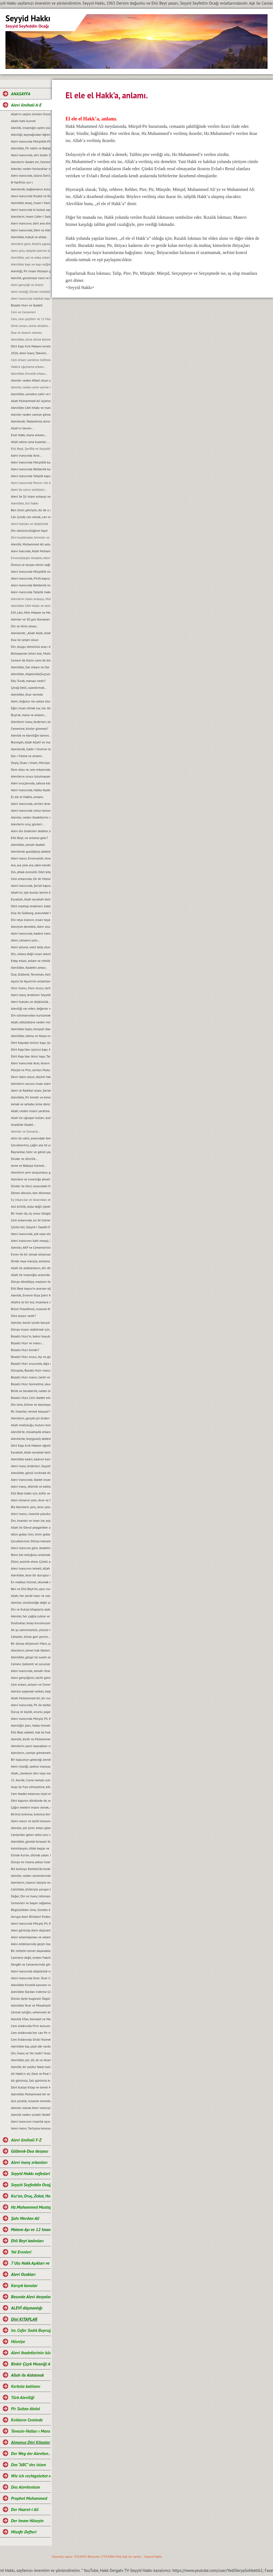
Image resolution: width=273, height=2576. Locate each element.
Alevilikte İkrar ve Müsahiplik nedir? (31, 2005)
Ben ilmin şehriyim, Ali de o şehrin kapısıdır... (31, 510)
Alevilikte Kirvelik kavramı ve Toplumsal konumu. (31, 1985)
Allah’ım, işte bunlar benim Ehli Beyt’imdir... (31, 892)
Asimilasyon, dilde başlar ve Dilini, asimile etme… (31, 1848)
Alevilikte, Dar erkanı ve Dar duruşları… (31, 667)
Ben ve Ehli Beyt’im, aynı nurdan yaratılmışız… (31, 1589)
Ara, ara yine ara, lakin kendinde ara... (31, 865)
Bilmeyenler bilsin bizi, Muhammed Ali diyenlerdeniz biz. (31, 653)
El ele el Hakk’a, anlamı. (27, 797)
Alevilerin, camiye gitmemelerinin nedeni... (31, 1753)
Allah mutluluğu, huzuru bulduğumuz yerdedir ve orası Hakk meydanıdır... (31, 1425)
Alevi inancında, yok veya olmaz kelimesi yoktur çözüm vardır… (31, 1234)
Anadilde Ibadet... (23, 1124)
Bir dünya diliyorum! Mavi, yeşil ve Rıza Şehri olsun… (31, 1643)
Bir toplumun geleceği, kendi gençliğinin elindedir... (31, 1759)
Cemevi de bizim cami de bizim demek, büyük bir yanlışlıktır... (31, 660)
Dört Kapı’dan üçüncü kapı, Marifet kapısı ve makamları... (31, 1049)
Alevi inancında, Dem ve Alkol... (31, 230)
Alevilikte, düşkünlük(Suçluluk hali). (31, 674)
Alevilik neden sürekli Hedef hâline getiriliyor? (31, 2115)
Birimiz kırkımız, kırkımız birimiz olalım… (31, 1814)
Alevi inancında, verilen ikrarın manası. (31, 804)
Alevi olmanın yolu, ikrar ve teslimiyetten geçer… (31, 1500)
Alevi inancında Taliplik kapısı (31, 476)
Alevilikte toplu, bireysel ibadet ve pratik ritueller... (31, 1029)
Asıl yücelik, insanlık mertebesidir (31, 2101)
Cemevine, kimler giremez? (29, 728)
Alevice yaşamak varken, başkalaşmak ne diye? (31, 1691)
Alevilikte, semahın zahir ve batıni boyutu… (31, 394)
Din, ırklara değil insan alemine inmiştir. (31, 954)
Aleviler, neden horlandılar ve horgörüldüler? (31, 169)
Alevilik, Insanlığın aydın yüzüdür (31, 128)
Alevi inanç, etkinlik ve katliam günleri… (31, 1486)
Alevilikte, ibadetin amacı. (29, 967)
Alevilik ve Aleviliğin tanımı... (31, 735)
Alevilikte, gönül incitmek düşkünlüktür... (31, 1473)
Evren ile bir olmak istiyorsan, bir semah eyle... (31, 1254)
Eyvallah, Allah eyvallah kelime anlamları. (31, 899)
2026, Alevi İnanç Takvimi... (30, 353)
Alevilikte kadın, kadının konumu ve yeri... (31, 1459)
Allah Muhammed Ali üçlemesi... (31, 401)
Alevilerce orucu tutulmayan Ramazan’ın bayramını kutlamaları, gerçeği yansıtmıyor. (31, 776)
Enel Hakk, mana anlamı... (29, 435)
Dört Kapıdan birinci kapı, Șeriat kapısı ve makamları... (31, 1043)
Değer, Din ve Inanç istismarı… (31, 1896)
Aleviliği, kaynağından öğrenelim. (31, 134)
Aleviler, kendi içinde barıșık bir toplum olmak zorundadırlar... (31, 1323)
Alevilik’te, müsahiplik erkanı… (31, 1432)
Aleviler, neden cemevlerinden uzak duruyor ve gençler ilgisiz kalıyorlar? (31, 1876)
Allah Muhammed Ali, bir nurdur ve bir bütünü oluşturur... (31, 1698)
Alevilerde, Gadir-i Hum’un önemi (31, 749)
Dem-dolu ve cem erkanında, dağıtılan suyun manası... (31, 769)
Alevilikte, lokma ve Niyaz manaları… (31, 1036)
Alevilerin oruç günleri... (27, 824)
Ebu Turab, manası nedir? (28, 681)
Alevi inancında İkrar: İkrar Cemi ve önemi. (31, 1978)
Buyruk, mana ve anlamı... (29, 715)
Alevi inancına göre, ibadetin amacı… (31, 1548)
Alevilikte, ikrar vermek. (27, 694)
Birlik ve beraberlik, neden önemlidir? (31, 1391)
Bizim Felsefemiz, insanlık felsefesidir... (31, 1309)
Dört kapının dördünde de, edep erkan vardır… (31, 1800)
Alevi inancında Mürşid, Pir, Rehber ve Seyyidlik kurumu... (31, 1719)
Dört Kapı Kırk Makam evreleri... (31, 346)
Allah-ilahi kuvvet (23, 121)
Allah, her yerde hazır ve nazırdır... (31, 1596)
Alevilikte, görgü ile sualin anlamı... (31, 1657)
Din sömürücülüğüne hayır (29, 530)
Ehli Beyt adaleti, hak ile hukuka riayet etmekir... (31, 1732)
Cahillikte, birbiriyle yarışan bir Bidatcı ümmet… (31, 1889)
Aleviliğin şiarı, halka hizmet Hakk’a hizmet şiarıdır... (31, 1725)
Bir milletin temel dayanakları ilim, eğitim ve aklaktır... (31, 1951)
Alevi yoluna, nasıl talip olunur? (31, 947)
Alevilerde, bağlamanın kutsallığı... (31, 189)
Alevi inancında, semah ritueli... (31, 1671)
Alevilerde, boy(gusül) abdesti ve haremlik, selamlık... (31, 1439)
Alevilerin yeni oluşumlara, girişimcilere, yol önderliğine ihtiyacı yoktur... (31, 1172)
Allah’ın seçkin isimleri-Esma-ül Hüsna (31, 114)
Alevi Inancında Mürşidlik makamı (31, 571)
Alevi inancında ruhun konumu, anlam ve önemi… (31, 810)
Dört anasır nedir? (23, 1316)
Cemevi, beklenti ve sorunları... (31, 1664)
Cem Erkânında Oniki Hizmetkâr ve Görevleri (31, 2039)
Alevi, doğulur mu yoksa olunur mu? (31, 701)
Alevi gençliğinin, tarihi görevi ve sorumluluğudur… (31, 1678)
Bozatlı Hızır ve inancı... (27, 1343)
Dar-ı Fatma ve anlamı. (27, 756)
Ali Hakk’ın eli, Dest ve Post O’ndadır (31, 2074)
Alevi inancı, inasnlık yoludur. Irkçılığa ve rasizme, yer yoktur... (31, 1514)
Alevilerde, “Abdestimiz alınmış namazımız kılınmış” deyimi (31, 421)
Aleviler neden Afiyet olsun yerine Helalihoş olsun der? (31, 380)
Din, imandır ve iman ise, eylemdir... (31, 1521)
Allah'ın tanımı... (22, 428)
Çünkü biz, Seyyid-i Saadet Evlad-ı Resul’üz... (31, 1227)
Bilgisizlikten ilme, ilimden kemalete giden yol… (31, 1910)
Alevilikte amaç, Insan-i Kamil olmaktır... (31, 203)
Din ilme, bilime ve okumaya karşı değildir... (31, 1404)
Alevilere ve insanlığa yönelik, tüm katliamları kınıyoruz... (31, 1179)
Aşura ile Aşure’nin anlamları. (31, 981)
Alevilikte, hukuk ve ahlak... (30, 237)
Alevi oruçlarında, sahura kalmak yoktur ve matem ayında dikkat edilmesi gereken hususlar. (31, 783)
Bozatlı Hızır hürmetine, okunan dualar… (31, 1384)
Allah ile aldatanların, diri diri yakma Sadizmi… (31, 1268)
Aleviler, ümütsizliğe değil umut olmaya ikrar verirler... (31, 1602)
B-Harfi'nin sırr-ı (22, 182)
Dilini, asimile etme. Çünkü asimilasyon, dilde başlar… (31, 1561)
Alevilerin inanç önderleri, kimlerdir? (31, 722)
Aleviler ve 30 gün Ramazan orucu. (31, 619)
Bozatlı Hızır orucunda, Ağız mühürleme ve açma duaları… (31, 1363)
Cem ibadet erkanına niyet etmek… (31, 1794)
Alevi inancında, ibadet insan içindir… (31, 1480)
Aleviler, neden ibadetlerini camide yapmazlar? (31, 817)
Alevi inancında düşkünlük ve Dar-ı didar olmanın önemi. (31, 1971)
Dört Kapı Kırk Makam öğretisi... (31, 1445)
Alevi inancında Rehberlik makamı (31, 585)
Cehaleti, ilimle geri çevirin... (31, 1637)
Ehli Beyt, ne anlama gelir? (29, 838)
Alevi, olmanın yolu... (25, 940)
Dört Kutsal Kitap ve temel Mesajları (31, 2087)
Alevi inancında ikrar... (26, 455)
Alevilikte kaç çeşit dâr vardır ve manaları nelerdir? (31, 2046)
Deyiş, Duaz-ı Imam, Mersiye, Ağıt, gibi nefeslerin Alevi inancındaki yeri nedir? (31, 763)
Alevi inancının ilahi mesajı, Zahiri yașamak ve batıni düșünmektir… (31, 1241)
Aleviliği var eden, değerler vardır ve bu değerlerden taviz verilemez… (31, 1008)
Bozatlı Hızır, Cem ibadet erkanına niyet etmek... (31, 1398)
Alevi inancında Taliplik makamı (31, 592)
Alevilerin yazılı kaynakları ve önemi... (31, 1746)
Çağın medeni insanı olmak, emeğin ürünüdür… (31, 1807)
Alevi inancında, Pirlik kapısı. (31, 578)
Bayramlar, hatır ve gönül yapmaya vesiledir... (31, 1152)
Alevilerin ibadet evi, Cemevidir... (31, 162)
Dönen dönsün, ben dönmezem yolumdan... (31, 1193)
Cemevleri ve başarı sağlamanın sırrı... (31, 1903)
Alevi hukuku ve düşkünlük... (31, 1002)
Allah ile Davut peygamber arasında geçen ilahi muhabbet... (31, 1527)
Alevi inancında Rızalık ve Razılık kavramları (31, 196)
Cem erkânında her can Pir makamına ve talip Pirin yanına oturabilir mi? (31, 2033)
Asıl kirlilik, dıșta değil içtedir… (31, 1206)
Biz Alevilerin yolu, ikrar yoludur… (31, 1507)
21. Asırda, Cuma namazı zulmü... (31, 1780)
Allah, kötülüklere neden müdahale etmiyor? (31, 1022)
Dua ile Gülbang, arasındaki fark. (31, 913)
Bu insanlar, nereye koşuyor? (30, 1411)
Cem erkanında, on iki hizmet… (31, 1220)
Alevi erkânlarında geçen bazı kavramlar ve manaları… (31, 1944)
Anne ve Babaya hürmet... (29, 1165)
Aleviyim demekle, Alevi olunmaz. (31, 926)
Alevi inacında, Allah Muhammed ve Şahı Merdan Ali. (31, 551)
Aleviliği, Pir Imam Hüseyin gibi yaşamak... (31, 271)
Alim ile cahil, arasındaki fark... (31, 1138)
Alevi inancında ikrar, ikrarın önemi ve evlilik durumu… (31, 1063)
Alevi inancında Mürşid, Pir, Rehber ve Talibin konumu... (31, 1923)
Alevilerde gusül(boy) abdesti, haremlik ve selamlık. (31, 851)
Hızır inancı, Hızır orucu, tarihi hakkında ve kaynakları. (31, 988)
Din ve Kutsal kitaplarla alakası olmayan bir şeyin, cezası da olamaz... (31, 1609)
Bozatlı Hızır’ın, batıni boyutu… (31, 1336)
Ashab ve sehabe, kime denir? (31, 1104)
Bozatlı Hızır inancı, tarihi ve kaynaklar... (31, 1377)
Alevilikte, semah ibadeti (28, 845)
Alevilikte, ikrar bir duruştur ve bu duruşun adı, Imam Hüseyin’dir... (31, 1575)
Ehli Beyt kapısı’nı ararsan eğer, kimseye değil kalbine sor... (31, 1288)
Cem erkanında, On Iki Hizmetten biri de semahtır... (31, 879)
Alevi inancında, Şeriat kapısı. (31, 886)
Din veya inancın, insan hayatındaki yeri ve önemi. (31, 920)
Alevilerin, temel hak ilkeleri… (31, 1650)
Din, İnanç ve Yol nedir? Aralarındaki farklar (31, 2053)
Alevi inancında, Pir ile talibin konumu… (31, 1705)
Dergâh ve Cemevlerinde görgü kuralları (31, 1964)
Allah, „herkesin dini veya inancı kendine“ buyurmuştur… (31, 1773)
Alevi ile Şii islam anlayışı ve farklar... (31, 496)
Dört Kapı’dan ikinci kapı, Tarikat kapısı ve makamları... (31, 1056)
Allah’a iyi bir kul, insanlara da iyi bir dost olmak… (31, 1302)
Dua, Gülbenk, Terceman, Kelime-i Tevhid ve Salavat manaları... (31, 974)
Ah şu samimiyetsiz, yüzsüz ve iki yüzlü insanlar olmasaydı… (31, 1630)
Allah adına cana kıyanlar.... (30, 442)
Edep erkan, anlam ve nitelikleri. (31, 961)
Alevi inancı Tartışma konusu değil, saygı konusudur (31, 2128)
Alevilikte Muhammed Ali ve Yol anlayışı (31, 2094)
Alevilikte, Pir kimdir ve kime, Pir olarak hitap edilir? (31, 1097)
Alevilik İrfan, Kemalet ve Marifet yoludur (31, 2019)
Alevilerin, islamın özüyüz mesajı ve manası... (31, 1882)
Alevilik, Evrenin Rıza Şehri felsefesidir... (31, 1295)
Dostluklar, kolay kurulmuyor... (31, 1623)
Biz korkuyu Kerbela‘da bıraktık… (31, 1869)
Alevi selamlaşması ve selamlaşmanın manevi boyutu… (31, 1937)
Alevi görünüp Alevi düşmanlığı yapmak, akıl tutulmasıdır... (31, 1930)
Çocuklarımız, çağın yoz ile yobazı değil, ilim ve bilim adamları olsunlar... (31, 1145)
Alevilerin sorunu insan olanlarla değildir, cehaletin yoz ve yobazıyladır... (31, 1084)
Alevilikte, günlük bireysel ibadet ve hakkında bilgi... (31, 1841)
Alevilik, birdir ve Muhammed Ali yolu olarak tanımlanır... (31, 1739)
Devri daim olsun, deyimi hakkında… (31, 1077)
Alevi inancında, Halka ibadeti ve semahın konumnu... (31, 790)
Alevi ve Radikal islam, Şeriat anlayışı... (31, 1090)
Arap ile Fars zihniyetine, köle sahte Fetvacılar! (31, 1787)
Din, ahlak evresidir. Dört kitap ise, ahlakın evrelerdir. (31, 872)
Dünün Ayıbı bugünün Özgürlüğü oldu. (31, 1998)
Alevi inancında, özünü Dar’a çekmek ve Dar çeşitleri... (31, 175)
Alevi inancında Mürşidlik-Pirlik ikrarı (31, 141)
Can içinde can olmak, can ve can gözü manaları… (31, 517)
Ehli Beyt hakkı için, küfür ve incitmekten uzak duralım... (31, 1493)
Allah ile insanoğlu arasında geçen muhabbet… (31, 1275)
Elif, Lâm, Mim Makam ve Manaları (31, 612)
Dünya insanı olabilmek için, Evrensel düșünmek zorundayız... (31, 1329)
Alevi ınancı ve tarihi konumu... (31, 1821)
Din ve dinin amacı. (24, 626)
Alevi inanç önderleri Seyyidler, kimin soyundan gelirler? (31, 995)
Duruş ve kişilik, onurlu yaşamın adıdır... (31, 1712)
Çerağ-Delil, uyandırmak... (29, 688)
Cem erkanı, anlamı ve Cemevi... (31, 1684)
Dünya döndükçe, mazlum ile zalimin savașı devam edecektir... (31, 1282)
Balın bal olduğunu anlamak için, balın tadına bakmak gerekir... (31, 1555)
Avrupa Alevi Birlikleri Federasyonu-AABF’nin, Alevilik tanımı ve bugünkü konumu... (31, 1917)
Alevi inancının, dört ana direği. (31, 223)
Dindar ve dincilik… (24, 1159)
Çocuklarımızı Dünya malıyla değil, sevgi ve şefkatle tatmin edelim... (31, 1541)
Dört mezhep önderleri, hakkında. (31, 906)
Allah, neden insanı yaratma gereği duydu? (31, 1111)
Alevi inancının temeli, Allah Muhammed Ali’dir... (31, 1568)
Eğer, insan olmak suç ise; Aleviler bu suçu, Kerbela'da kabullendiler (31, 708)
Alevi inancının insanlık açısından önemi (31, 2121)
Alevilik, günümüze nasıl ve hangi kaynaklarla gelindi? (31, 278)
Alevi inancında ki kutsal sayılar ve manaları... (31, 210)
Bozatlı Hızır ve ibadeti (27, 305)
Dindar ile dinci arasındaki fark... (31, 1186)
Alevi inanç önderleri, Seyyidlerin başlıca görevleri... (31, 1466)
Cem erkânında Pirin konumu (31, 2026)
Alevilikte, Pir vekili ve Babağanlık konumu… (31, 148)
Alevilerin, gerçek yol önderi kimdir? (31, 1418)
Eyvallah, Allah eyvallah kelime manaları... (31, 1452)
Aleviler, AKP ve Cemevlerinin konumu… (31, 1247)
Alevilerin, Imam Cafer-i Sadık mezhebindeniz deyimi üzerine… (31, 216)
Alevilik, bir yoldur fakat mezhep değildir (31, 2067)
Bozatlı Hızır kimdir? (25, 1350)
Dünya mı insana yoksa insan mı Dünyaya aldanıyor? (31, 1862)
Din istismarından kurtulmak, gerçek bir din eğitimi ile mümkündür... (31, 1015)
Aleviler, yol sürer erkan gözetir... (31, 1828)
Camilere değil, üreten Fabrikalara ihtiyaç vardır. (31, 1957)
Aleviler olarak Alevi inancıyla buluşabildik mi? (31, 2108)
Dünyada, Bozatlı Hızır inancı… (31, 1370)
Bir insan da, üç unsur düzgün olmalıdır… (31, 1213)
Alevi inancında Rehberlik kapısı (31, 469)
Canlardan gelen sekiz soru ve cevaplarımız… (31, 1835)
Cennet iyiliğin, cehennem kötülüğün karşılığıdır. (31, 2012)
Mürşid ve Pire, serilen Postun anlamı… (31, 1070)
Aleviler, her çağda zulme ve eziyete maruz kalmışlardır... (31, 1616)
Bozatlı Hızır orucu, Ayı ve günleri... (31, 1357)
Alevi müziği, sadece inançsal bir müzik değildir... (31, 1766)
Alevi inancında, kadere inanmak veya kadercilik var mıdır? (31, 933)
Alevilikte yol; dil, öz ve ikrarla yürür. (31, 2060)
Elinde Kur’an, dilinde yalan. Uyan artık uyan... (31, 1855)
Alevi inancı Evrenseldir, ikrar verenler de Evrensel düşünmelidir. (31, 858)
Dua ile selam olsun (24, 640)
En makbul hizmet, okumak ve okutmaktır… (31, 1582)
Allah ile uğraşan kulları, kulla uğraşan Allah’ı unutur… (31, 1118)
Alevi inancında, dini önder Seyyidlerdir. (31, 155)
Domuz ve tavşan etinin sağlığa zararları (31, 565)
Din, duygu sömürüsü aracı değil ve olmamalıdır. (31, 647)
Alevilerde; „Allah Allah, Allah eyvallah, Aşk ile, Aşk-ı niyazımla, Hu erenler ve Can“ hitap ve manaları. (31, 633)
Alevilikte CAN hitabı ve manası (31, 408)
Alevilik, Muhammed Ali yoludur (31, 544)
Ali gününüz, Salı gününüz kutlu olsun (31, 2080)
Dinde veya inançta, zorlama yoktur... (31, 1261)
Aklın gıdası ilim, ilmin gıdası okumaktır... (31, 1534)
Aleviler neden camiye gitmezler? (31, 414)
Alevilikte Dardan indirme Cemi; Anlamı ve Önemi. (31, 1992)
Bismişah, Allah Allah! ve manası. (31, 742)
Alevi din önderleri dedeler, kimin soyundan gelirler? (31, 831)
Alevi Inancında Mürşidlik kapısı (31, 462)
